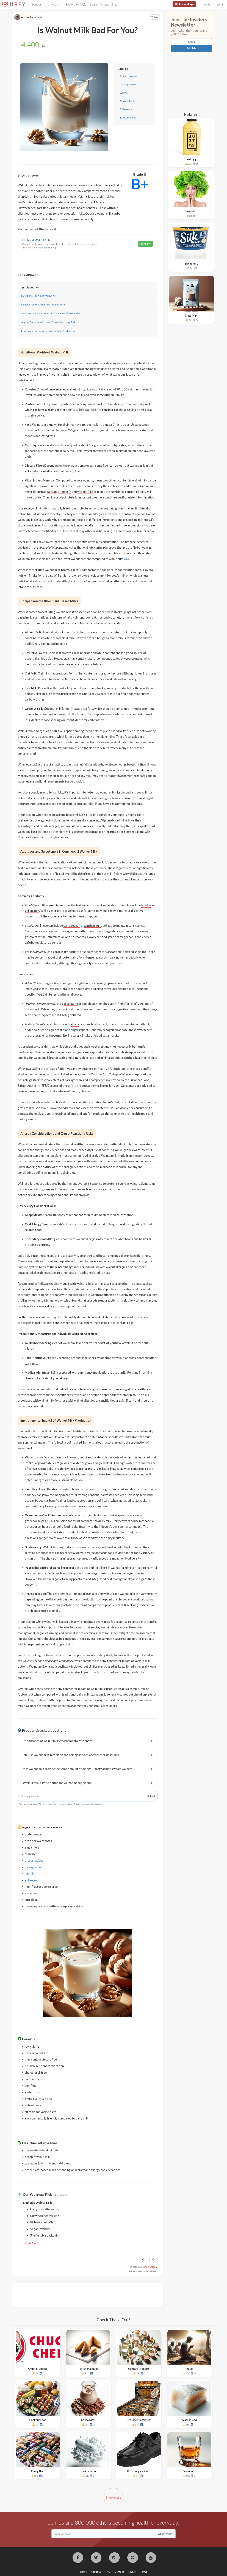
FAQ (108, 2571)
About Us (36, 4)
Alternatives (129, 117)
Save (154, 17)
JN (126, 559)
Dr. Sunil (38, 17)
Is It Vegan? (54, 4)
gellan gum (32, 910)
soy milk (86, 776)
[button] (87, 1741)
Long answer (129, 84)
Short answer (129, 76)
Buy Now (145, 243)
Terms (143, 2571)
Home (83, 2571)
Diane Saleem (150, 2266)
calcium (52, 492)
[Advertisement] (82, 2294)
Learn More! (32, 2243)
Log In (220, 4)
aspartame (70, 1003)
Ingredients (128, 100)
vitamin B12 (85, 492)
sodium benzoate (94, 952)
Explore (71, 4)
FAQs (125, 92)
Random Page (184, 4)
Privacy (132, 2571)
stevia (75, 1024)
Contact (119, 2571)
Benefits (127, 109)
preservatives (34, 1860)
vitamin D (64, 492)
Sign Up (206, 4)
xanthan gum (92, 925)
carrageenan (71, 925)
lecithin (146, 905)
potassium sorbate (66, 952)
